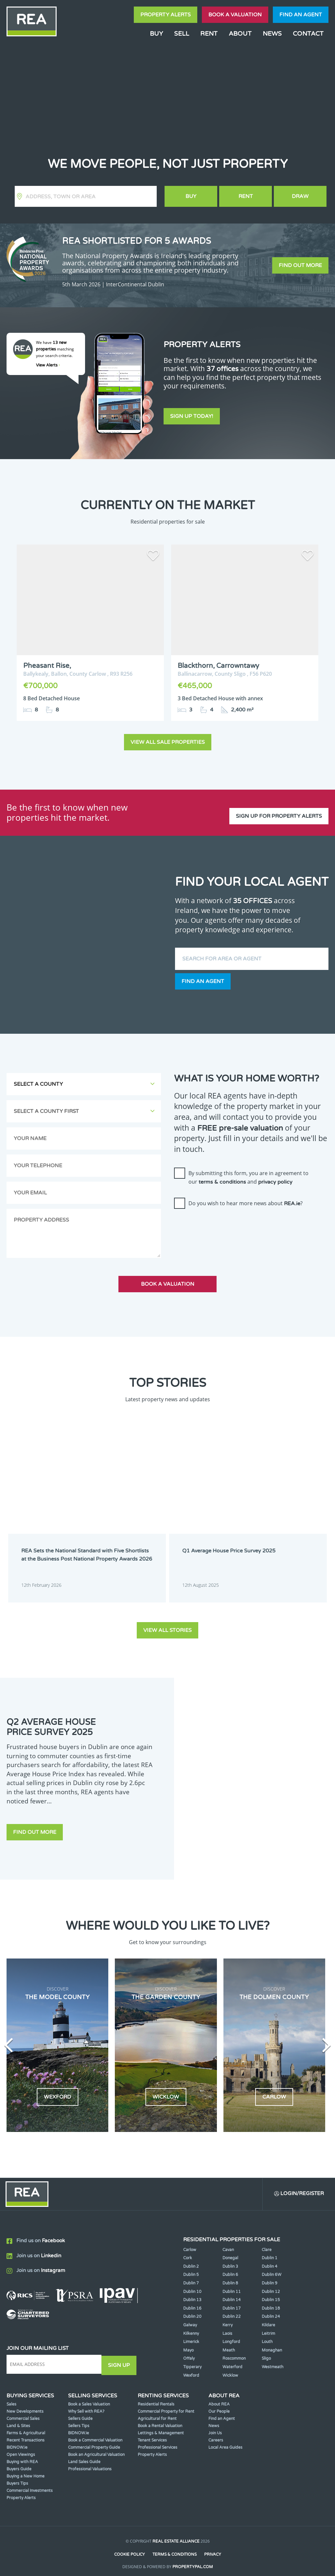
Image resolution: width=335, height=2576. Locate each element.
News (272, 33)
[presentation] (223, 1222)
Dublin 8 (230, 2277)
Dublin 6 (230, 2269)
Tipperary (192, 2361)
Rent (209, 33)
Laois (227, 2327)
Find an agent (300, 14)
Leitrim (268, 2327)
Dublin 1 (269, 2252)
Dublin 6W (271, 2269)
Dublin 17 (231, 2302)
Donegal (230, 2252)
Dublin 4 (269, 2260)
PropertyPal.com (192, 2561)
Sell (181, 33)
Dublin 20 (192, 2311)
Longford (231, 2336)
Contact (308, 33)
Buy (156, 33)
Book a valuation (235, 14)
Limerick (191, 2336)
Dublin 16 (192, 2302)
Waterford (232, 2361)
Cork (187, 2252)
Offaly (189, 2352)
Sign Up (121, 2358)
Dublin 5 (191, 2269)
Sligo (266, 2352)
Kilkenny (191, 2327)
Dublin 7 (191, 2277)
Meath (228, 2344)
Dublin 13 (192, 2294)
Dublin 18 (271, 2302)
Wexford (191, 2369)
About (240, 33)
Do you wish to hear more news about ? (245, 1198)
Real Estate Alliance (176, 2535)
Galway (190, 2319)
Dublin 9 (269, 2277)
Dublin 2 (191, 2260)
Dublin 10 (192, 2285)
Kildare (268, 2319)
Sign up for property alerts (279, 808)
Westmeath (272, 2361)
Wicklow (230, 2369)
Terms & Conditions (174, 2548)
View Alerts (48, 365)
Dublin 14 (231, 2294)
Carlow (189, 2244)
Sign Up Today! (191, 418)
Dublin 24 (271, 2311)
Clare (267, 2244)
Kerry (227, 2319)
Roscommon (234, 2352)
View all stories (167, 1623)
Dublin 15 (271, 2294)
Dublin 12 (271, 2285)
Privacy (212, 2548)
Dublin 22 (231, 2311)
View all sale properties (168, 737)
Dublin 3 (230, 2260)
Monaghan (272, 2344)
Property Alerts (165, 14)
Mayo (188, 2344)
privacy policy (275, 1177)
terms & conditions (222, 1177)
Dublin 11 (231, 2285)
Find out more (300, 265)
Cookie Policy (129, 2548)
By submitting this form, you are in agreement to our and (248, 1173)
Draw (300, 196)
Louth (267, 2336)
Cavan (228, 2244)
